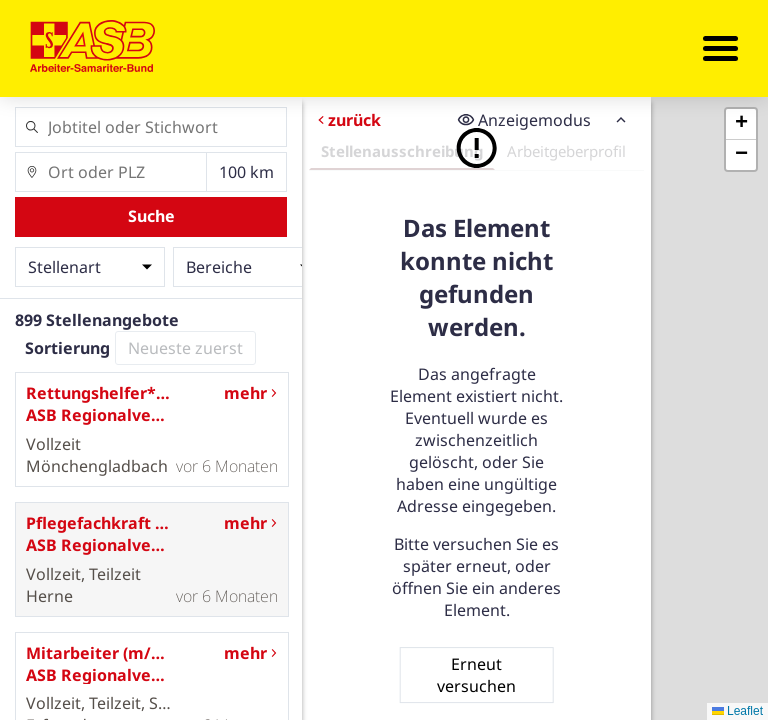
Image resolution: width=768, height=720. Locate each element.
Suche (151, 216)
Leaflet (737, 711)
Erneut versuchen (476, 675)
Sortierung (67, 348)
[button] (741, 124)
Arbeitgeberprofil (566, 151)
